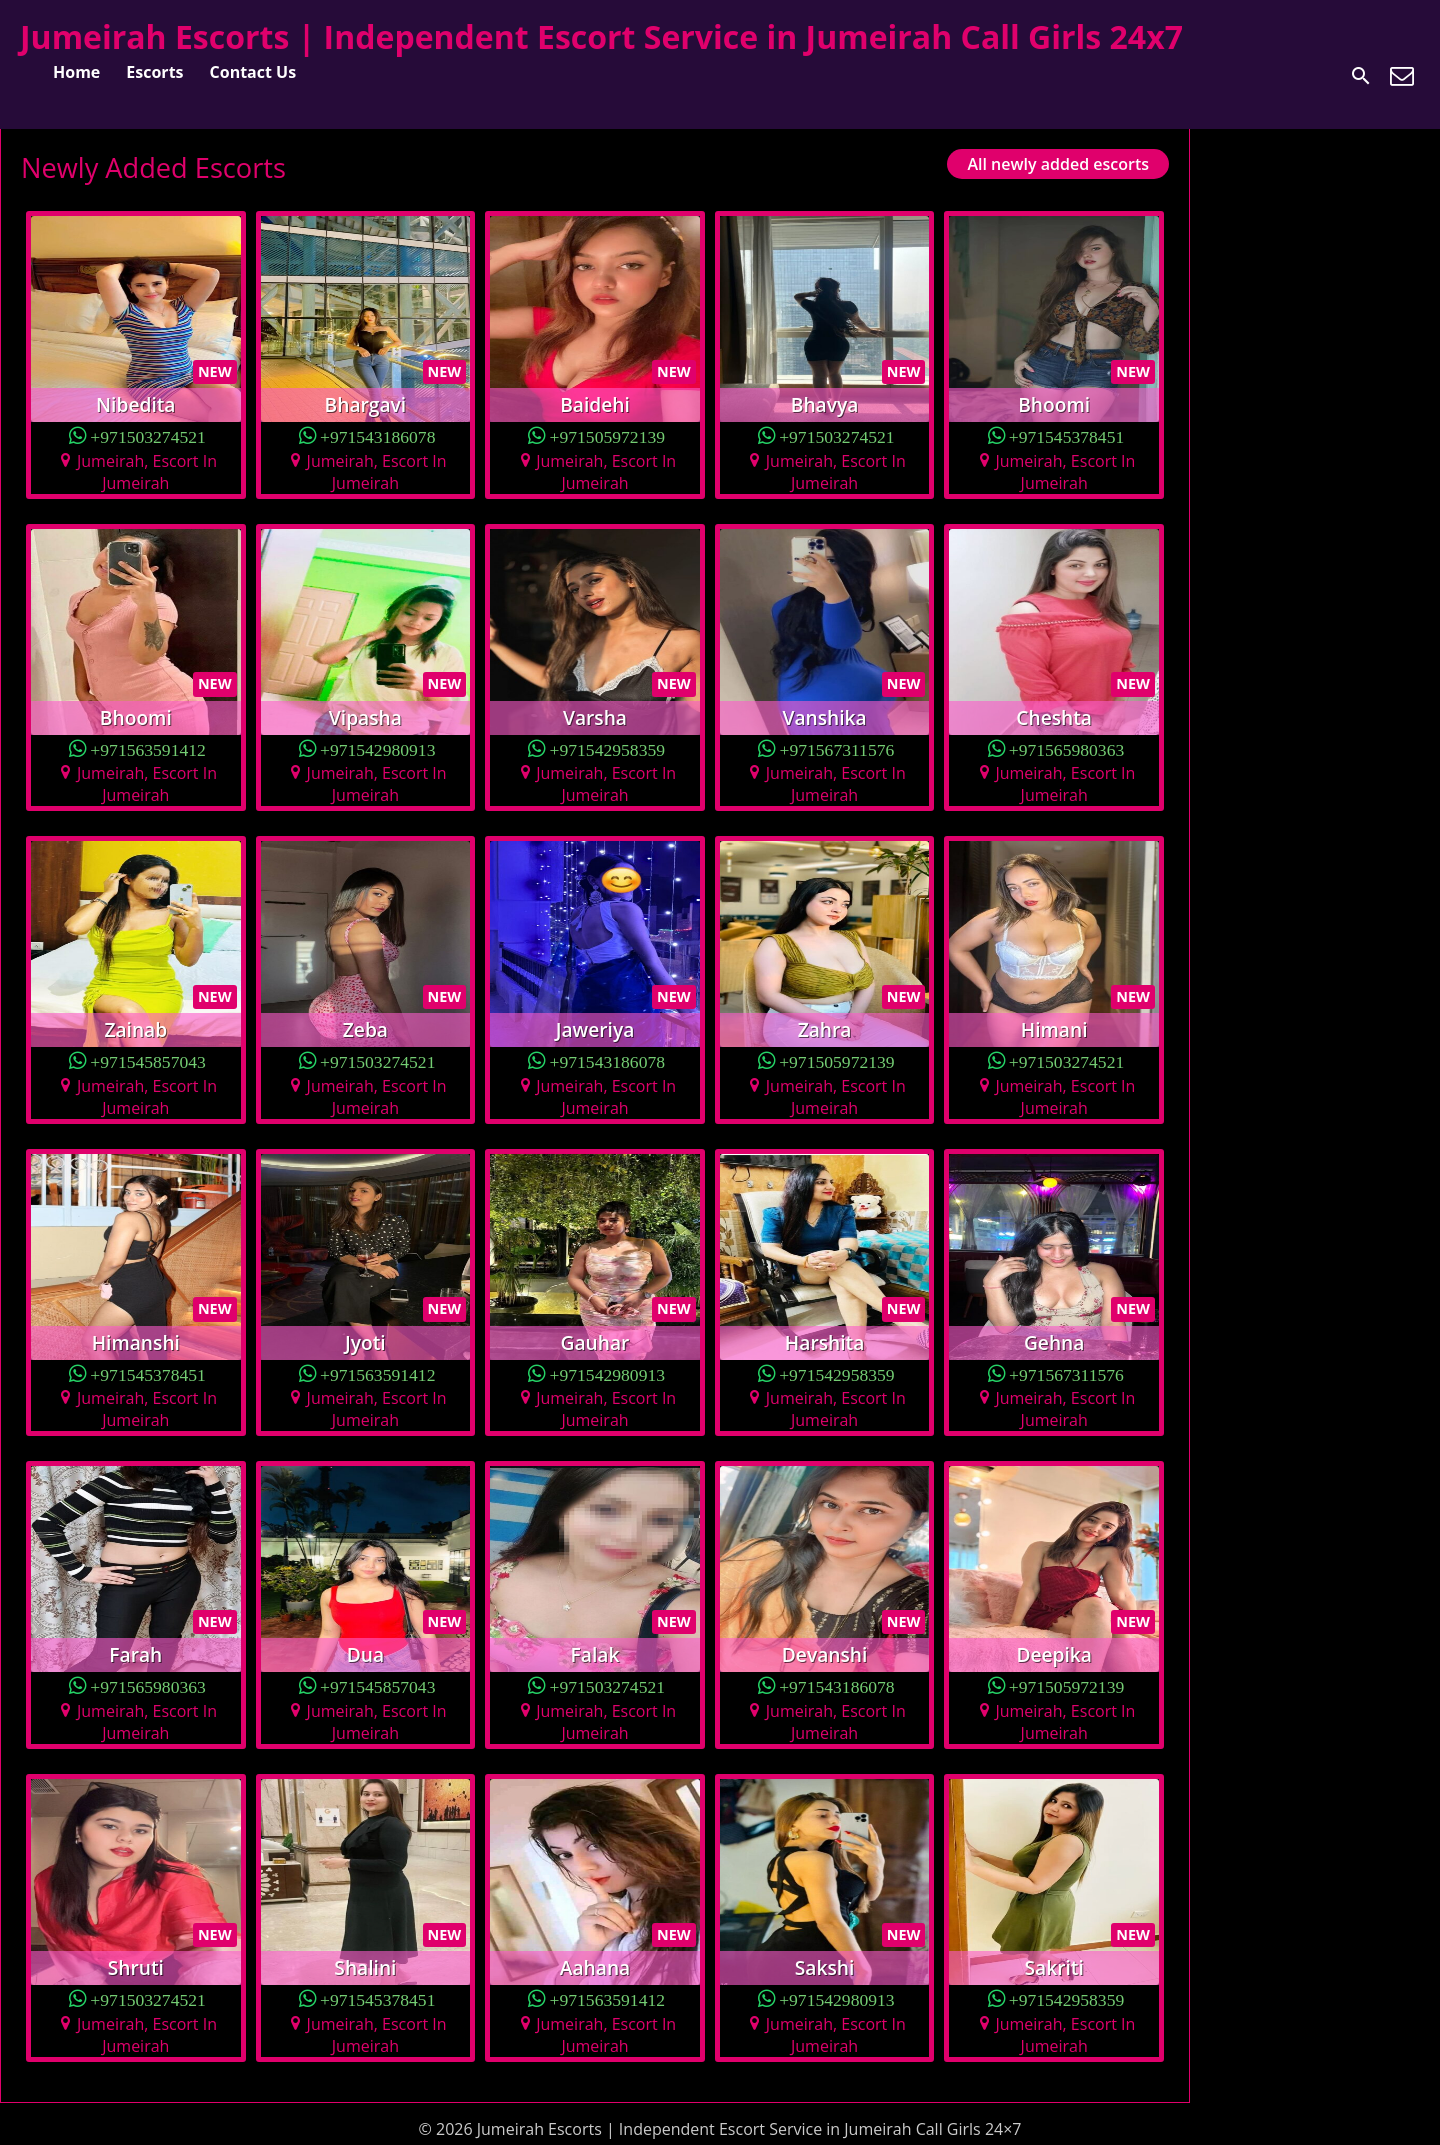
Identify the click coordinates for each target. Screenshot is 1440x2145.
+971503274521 (148, 435)
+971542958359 (608, 748)
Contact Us (253, 72)
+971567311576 (836, 748)
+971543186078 (378, 435)
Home (76, 72)
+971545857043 (148, 1060)
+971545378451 (1067, 435)
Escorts (154, 72)
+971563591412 (148, 748)
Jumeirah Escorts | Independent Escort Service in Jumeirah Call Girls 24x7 (601, 36)
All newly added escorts (1058, 164)
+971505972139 (608, 435)
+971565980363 (1067, 748)
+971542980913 (378, 748)
